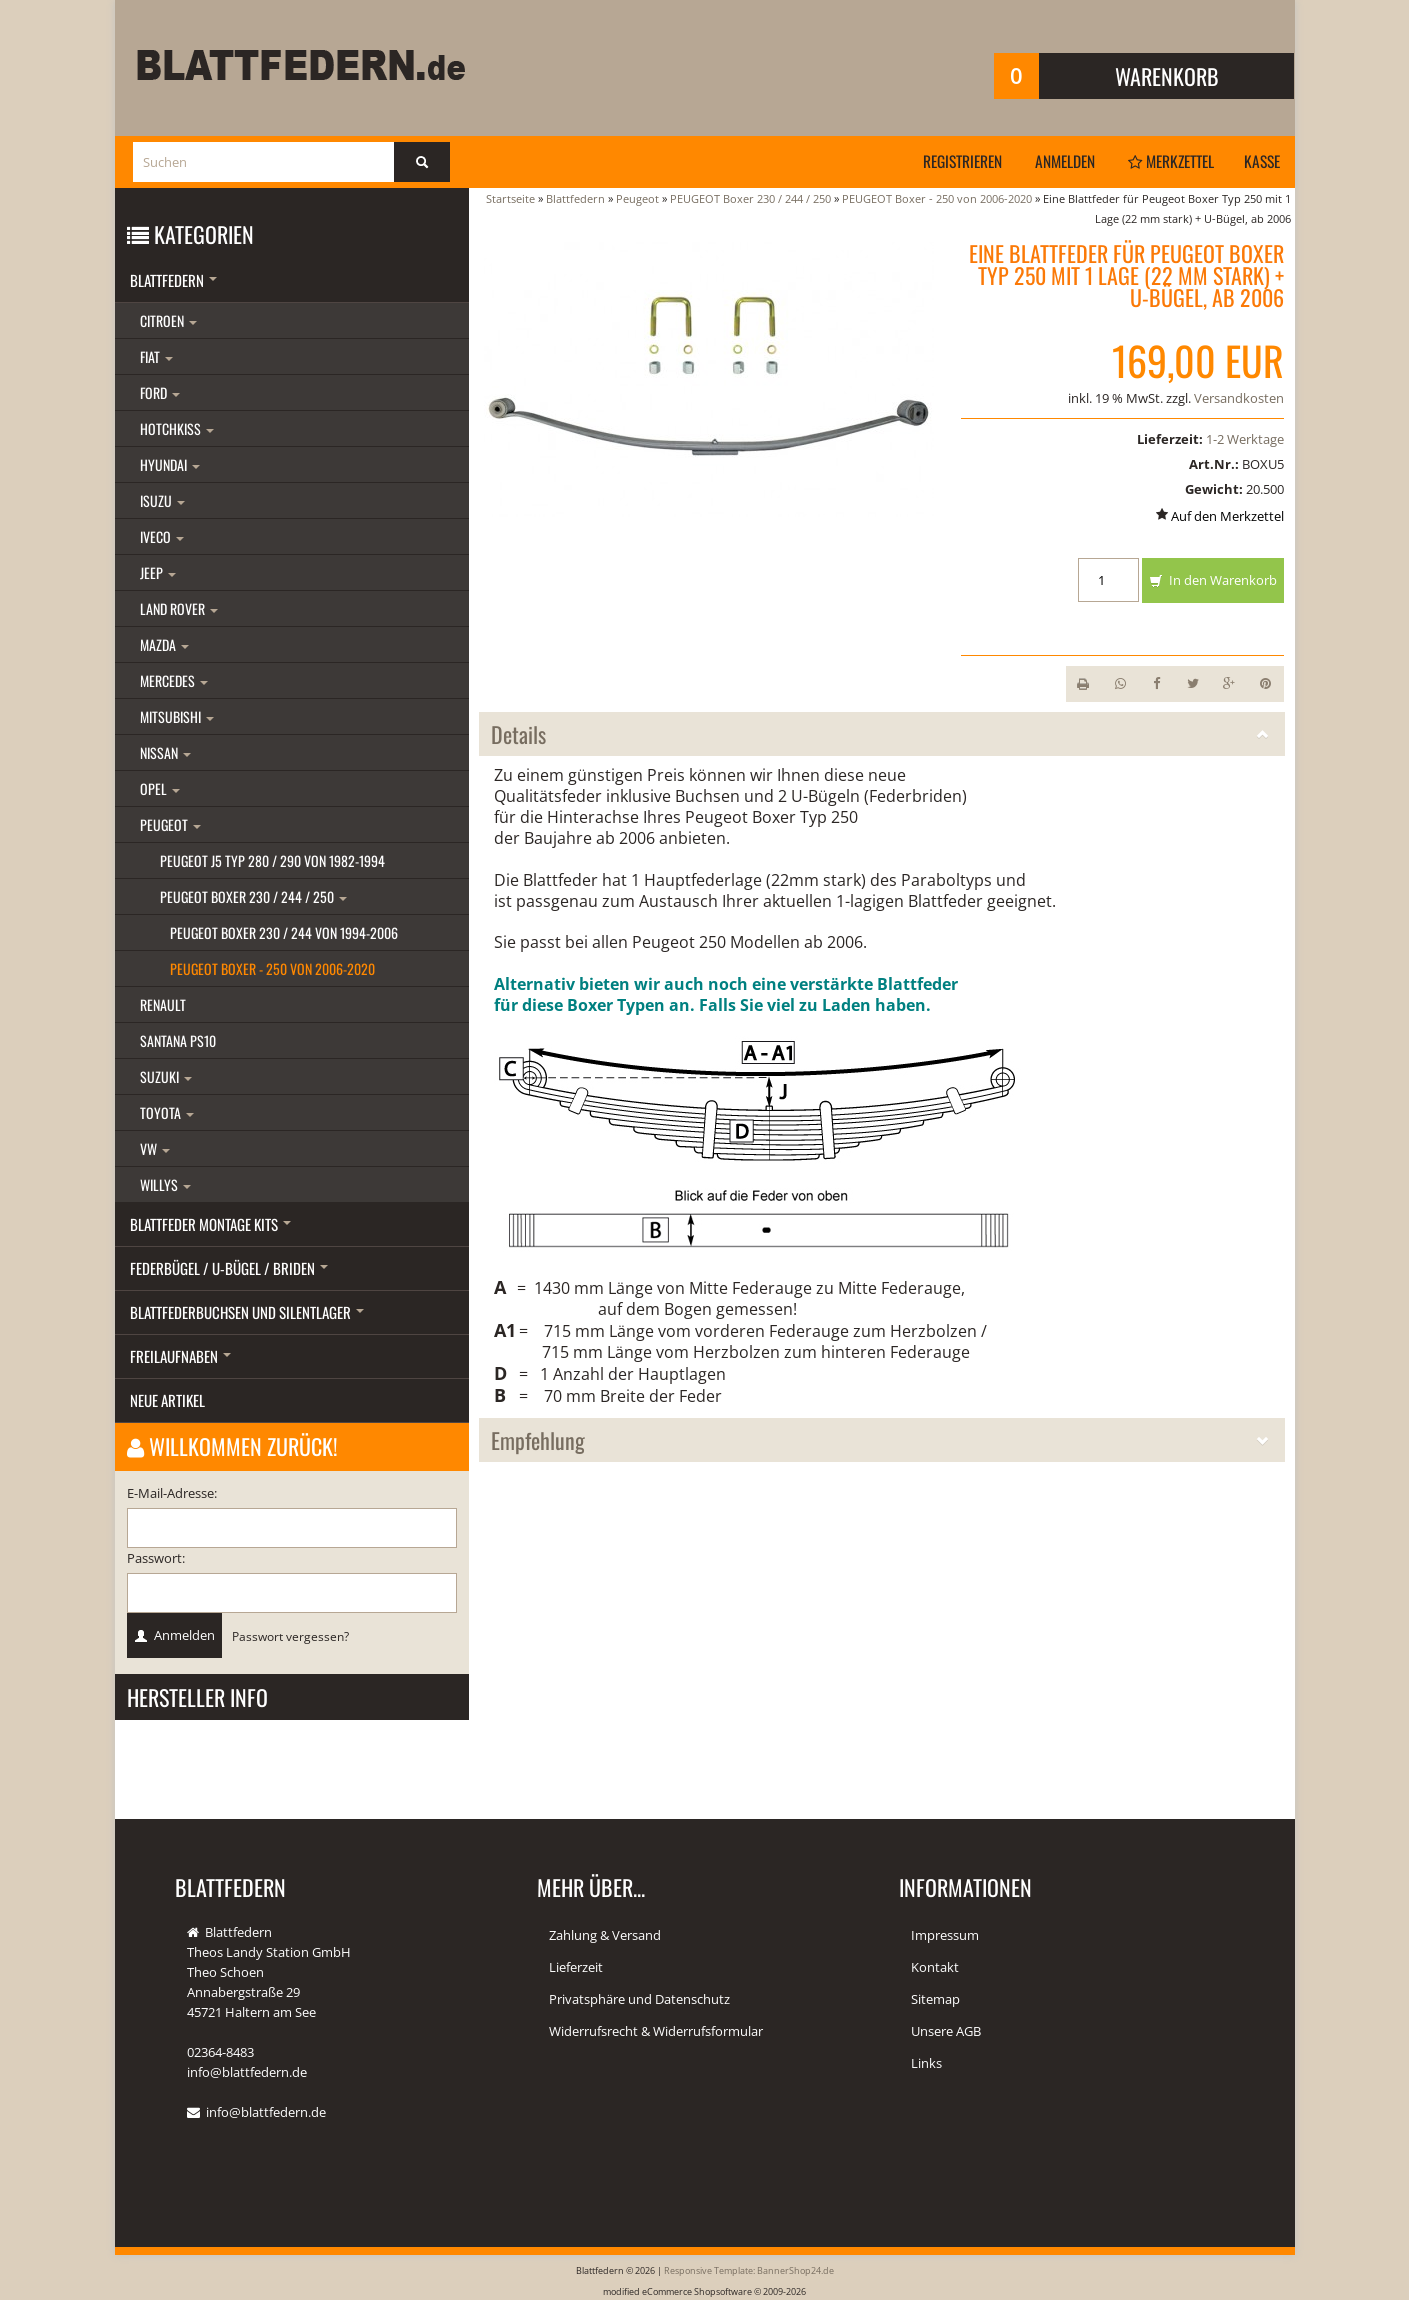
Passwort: (156, 1558)
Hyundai (170, 464)
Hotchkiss (177, 428)
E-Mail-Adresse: (172, 1493)
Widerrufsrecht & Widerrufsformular (656, 2031)
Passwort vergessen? (290, 1636)
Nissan (165, 752)
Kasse (1260, 161)
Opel (160, 788)
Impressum (945, 1935)
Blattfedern (173, 280)
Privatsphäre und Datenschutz (639, 1999)
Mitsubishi (177, 716)
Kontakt (935, 1967)
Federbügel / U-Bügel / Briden (229, 1268)
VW (155, 1148)
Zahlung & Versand (605, 1935)
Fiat (156, 356)
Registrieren (945, 161)
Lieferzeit (576, 1967)
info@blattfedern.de (266, 2112)
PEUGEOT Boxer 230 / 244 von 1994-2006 (284, 932)
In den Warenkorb (1213, 581)
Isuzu (162, 500)
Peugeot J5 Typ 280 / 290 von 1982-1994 (272, 860)
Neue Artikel (167, 1400)
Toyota (167, 1112)
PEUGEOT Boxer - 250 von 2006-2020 (272, 968)
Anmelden (1052, 161)
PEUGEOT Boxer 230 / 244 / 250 (253, 896)
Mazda (164, 644)
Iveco (162, 536)
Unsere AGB (946, 2031)
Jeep (158, 572)
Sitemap (935, 1999)
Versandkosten (1239, 398)
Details (882, 734)
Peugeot (170, 824)
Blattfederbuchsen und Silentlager (247, 1312)
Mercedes (174, 680)
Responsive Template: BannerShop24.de (749, 2269)
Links (926, 2063)
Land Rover (179, 608)
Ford (160, 392)
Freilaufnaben (180, 1356)
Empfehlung (882, 1440)
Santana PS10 (178, 1040)
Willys (165, 1184)
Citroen (168, 320)
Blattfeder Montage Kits (210, 1224)
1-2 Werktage (1245, 439)
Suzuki (166, 1076)
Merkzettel (1164, 161)
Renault (163, 1004)
